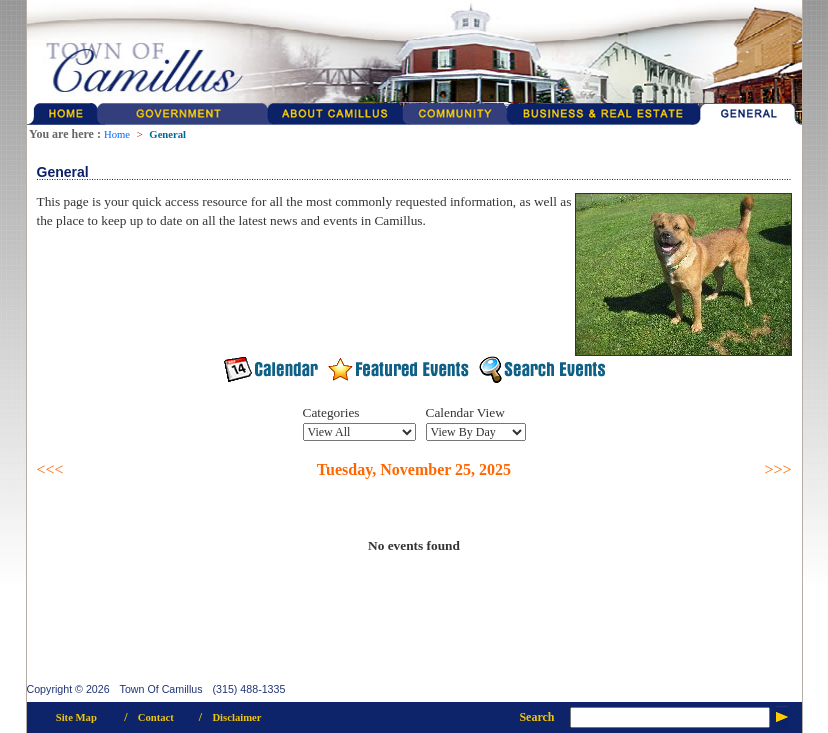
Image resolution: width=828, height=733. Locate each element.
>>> (777, 469)
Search (536, 717)
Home (117, 134)
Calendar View (465, 412)
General (167, 134)
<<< (50, 469)
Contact (156, 717)
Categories (331, 412)
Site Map (76, 717)
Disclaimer (236, 717)
